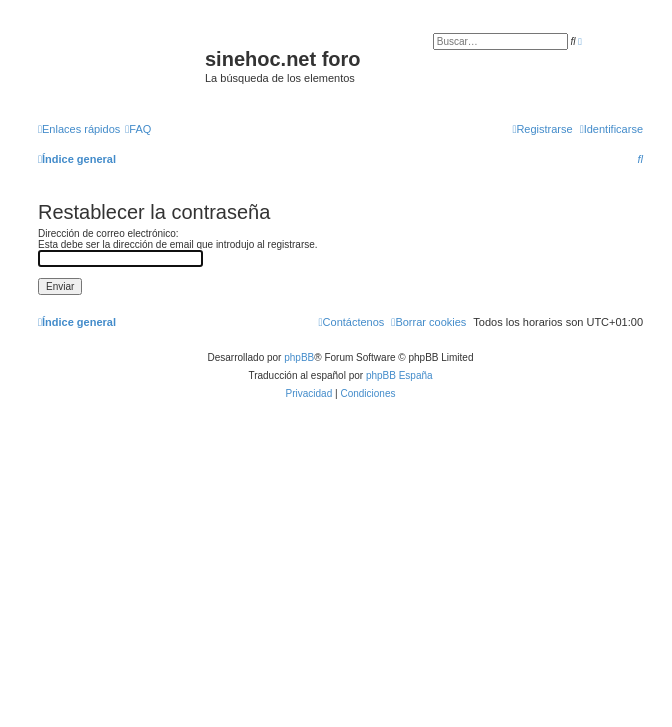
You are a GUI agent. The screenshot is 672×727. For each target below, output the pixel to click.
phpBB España (399, 375)
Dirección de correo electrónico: (108, 233)
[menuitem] (138, 129)
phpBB (299, 357)
